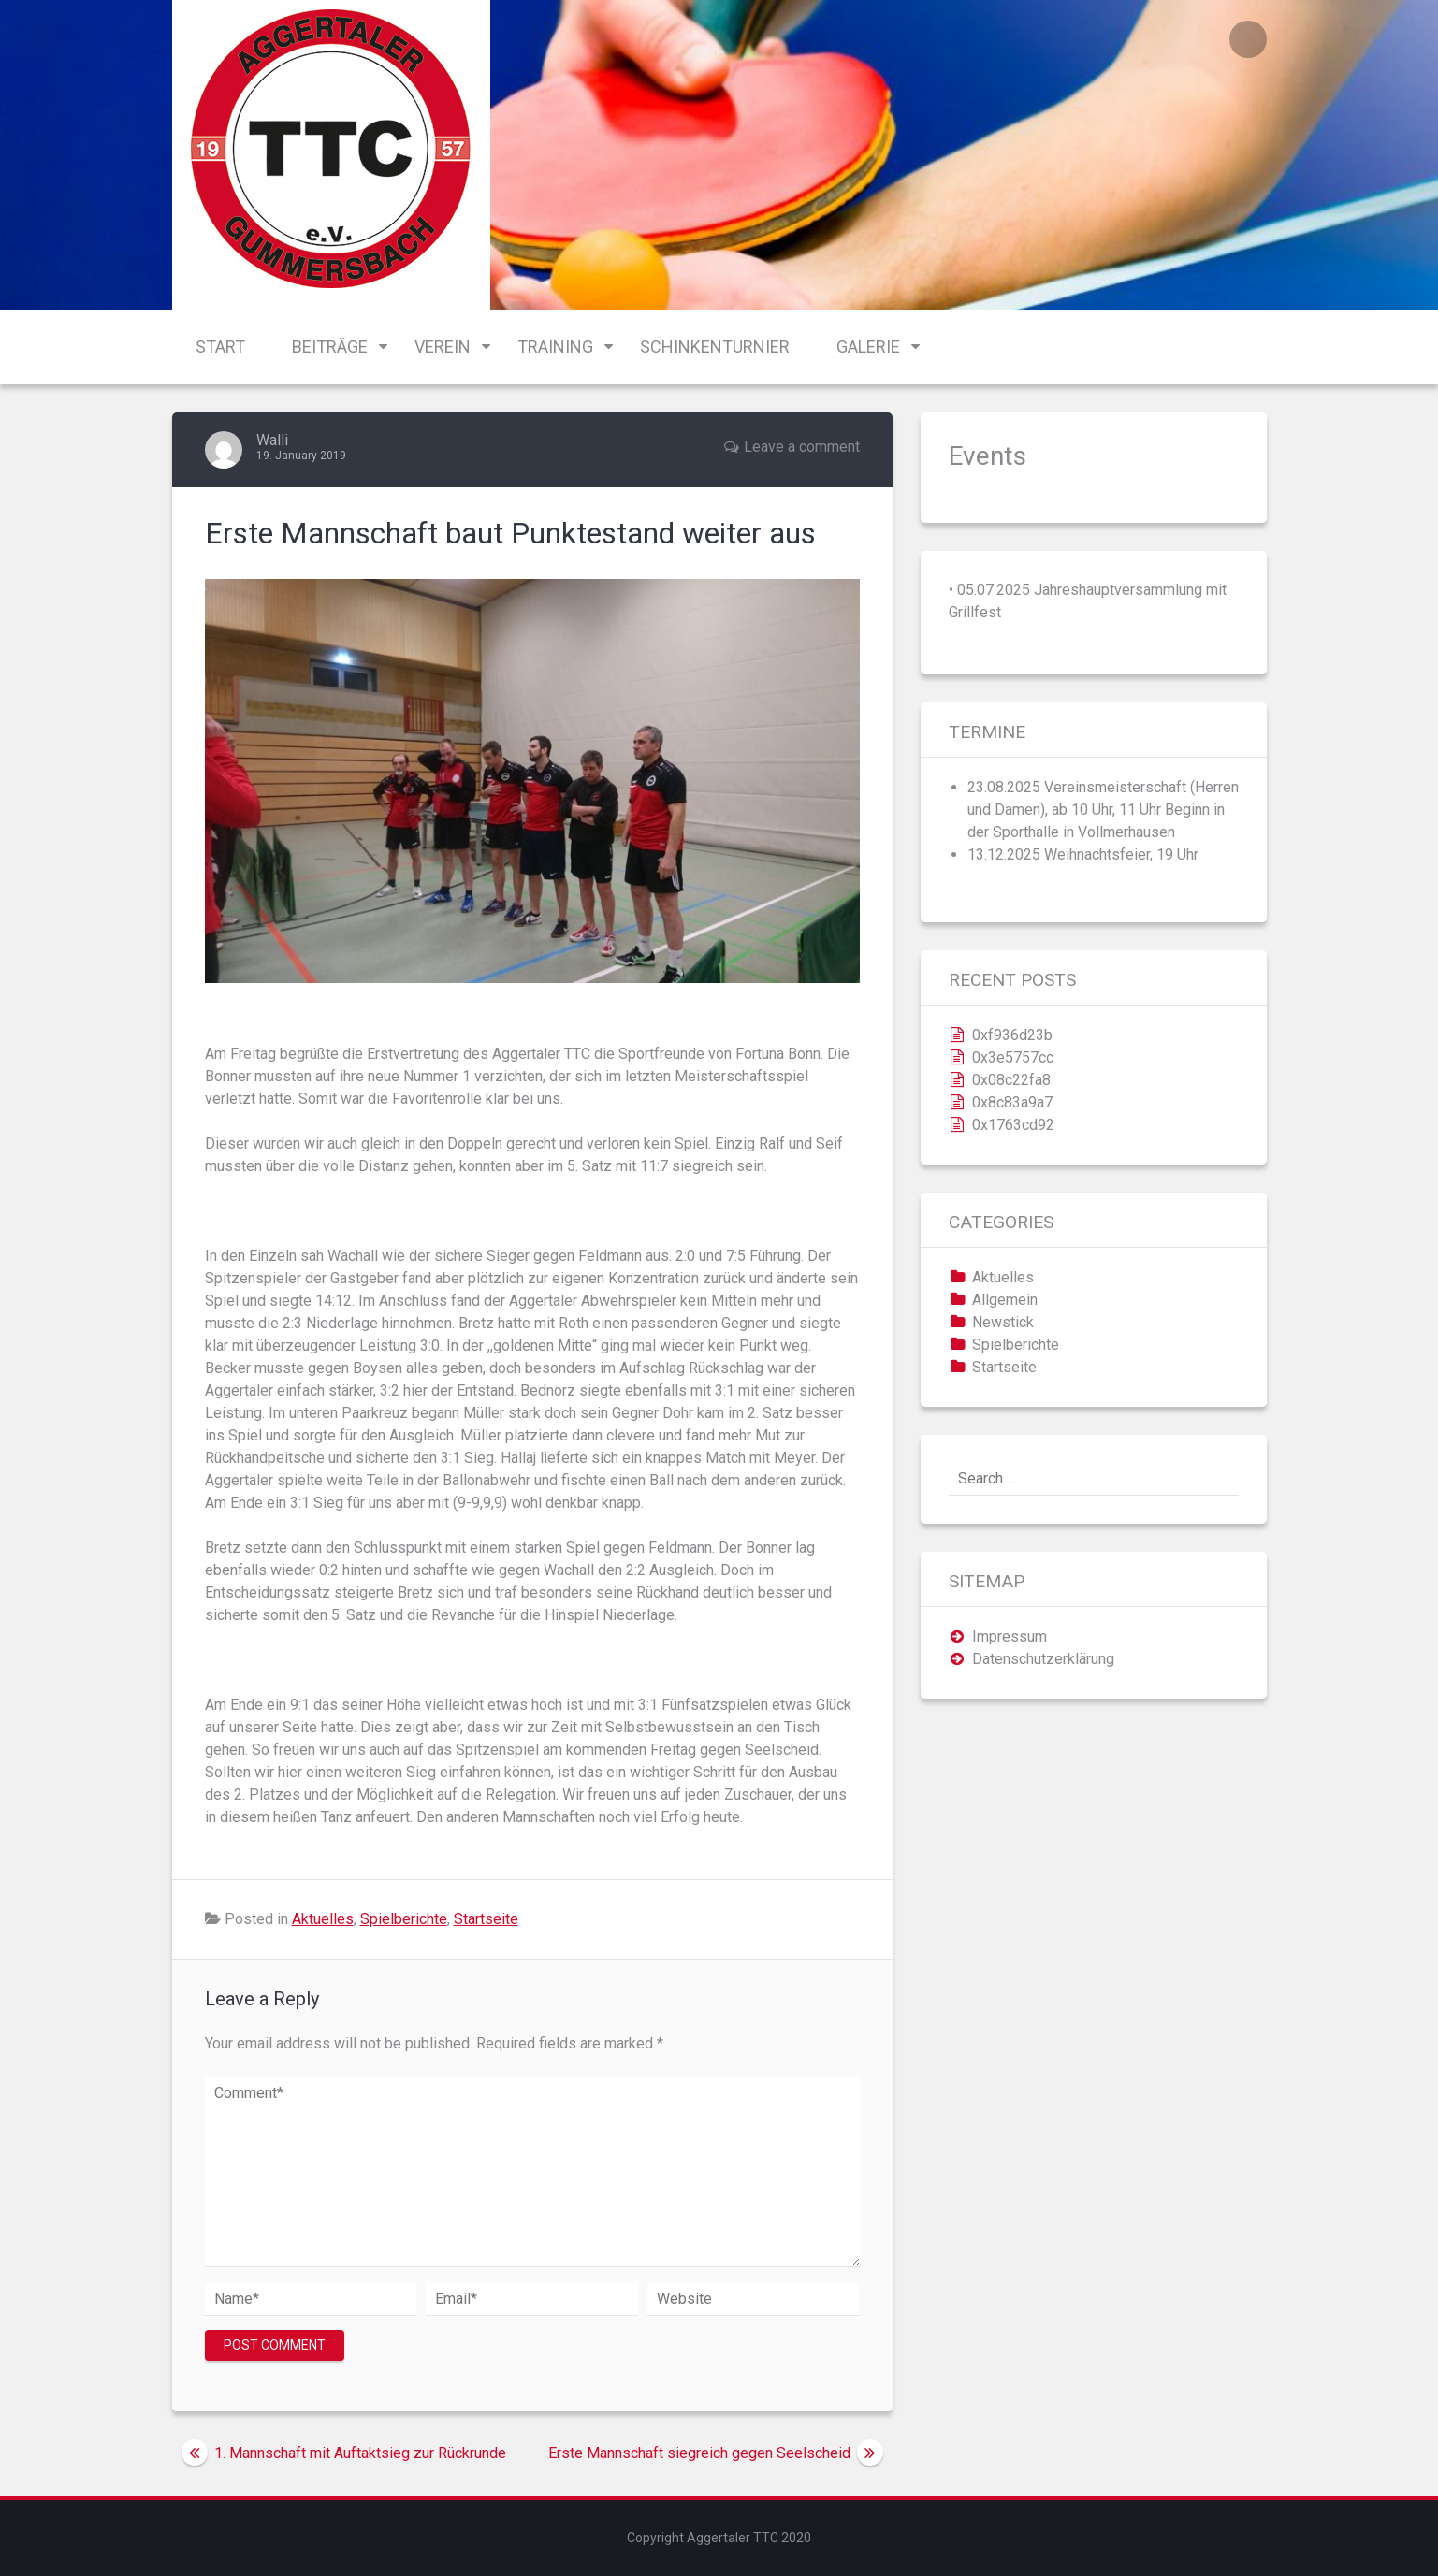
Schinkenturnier (715, 346)
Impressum (1009, 1636)
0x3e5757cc (1012, 1057)
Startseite (486, 1919)
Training (555, 346)
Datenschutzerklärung (1043, 1659)
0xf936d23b (1012, 1035)
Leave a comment (802, 447)
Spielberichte (403, 1919)
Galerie (868, 346)
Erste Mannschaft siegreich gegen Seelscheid (699, 2453)
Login (1248, 39)
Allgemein (1005, 1300)
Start (220, 346)
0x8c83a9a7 (1012, 1102)
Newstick (1003, 1322)
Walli (272, 440)
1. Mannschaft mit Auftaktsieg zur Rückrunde (360, 2453)
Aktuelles (323, 1919)
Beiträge (330, 346)
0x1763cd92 (1013, 1125)
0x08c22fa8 (1011, 1080)
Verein (442, 346)
